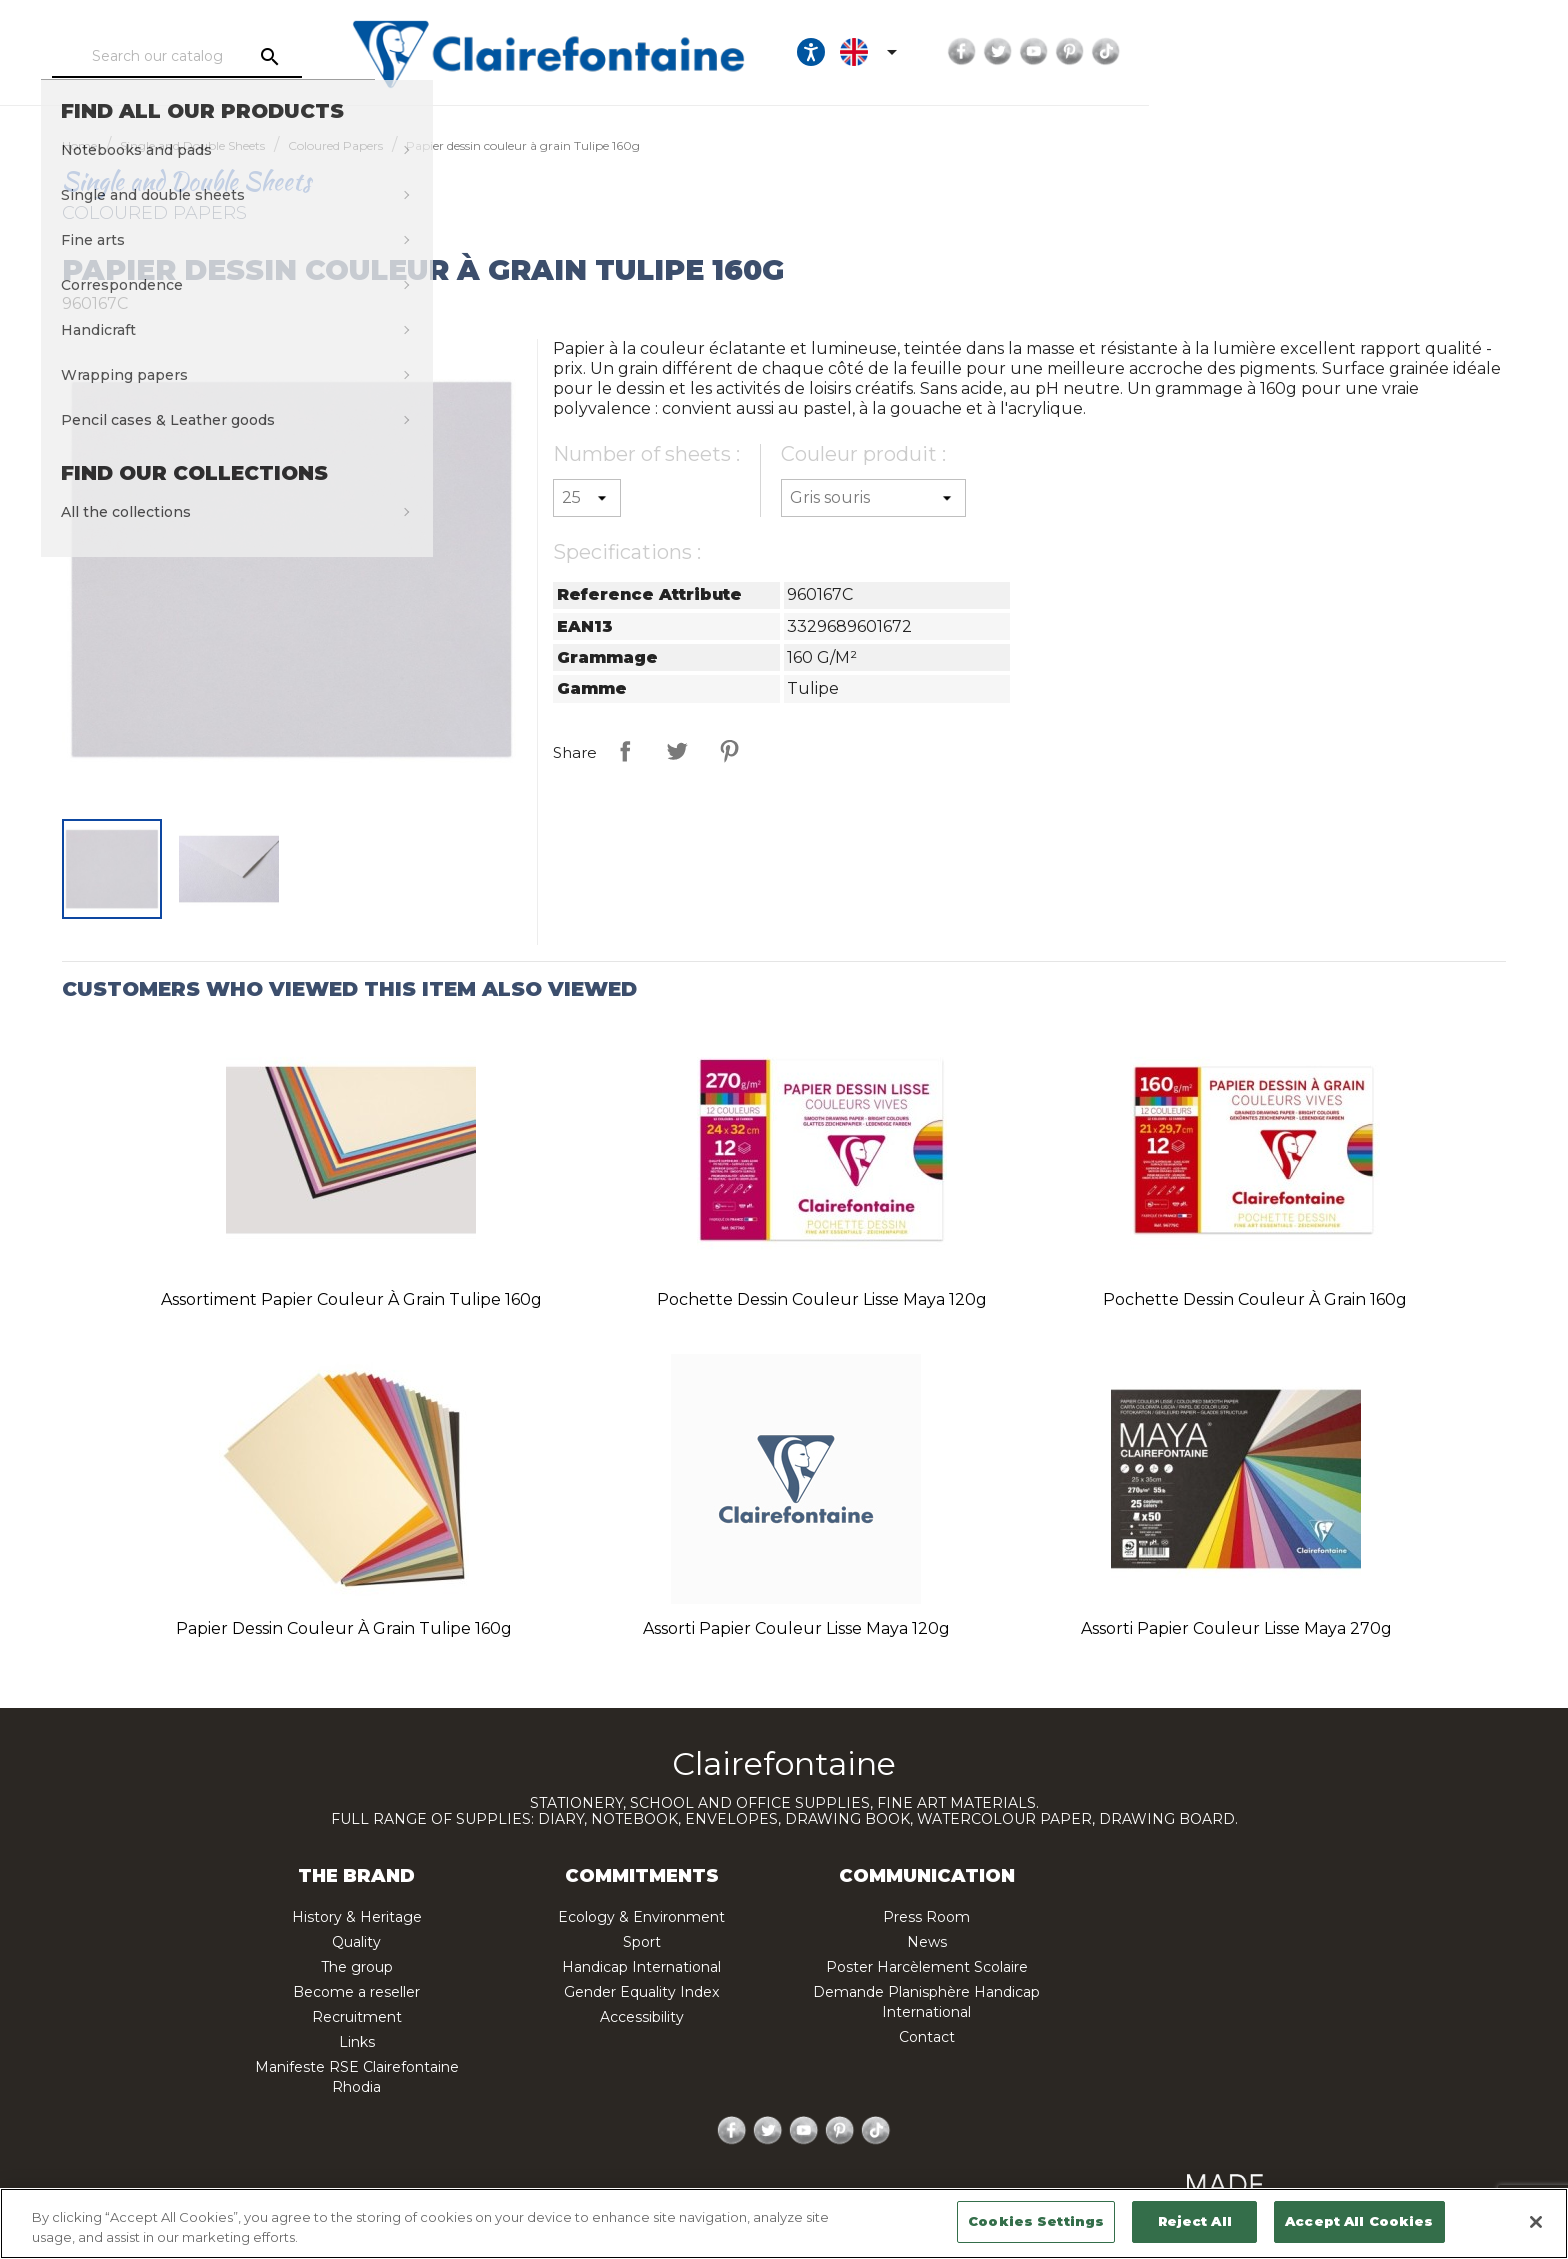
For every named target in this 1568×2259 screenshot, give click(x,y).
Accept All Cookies (1359, 2221)
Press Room (926, 1917)
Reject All (1195, 2221)
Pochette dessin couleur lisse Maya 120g (822, 1299)
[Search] (289, 57)
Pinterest (1413, 52)
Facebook (1305, 52)
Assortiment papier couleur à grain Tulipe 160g (351, 1299)
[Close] (1536, 2222)
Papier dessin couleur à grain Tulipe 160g (344, 1628)
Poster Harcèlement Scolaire (927, 1967)
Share (625, 751)
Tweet (677, 751)
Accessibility (642, 2017)
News (927, 1942)
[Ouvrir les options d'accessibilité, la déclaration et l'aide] (1154, 52)
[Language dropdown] (1215, 52)
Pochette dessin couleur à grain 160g (1255, 1299)
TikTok (1449, 52)
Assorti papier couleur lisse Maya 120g (796, 1628)
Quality (356, 1942)
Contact (927, 2037)
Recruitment (357, 2017)
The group (357, 1967)
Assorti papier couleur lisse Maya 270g (1236, 1628)
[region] (784, 2223)
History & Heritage (357, 1917)
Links (357, 2042)
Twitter (1341, 52)
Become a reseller (356, 1992)
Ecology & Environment (641, 1917)
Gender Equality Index (641, 1992)
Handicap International (641, 1967)
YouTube (1377, 52)
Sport (642, 1942)
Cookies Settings (1036, 2221)
